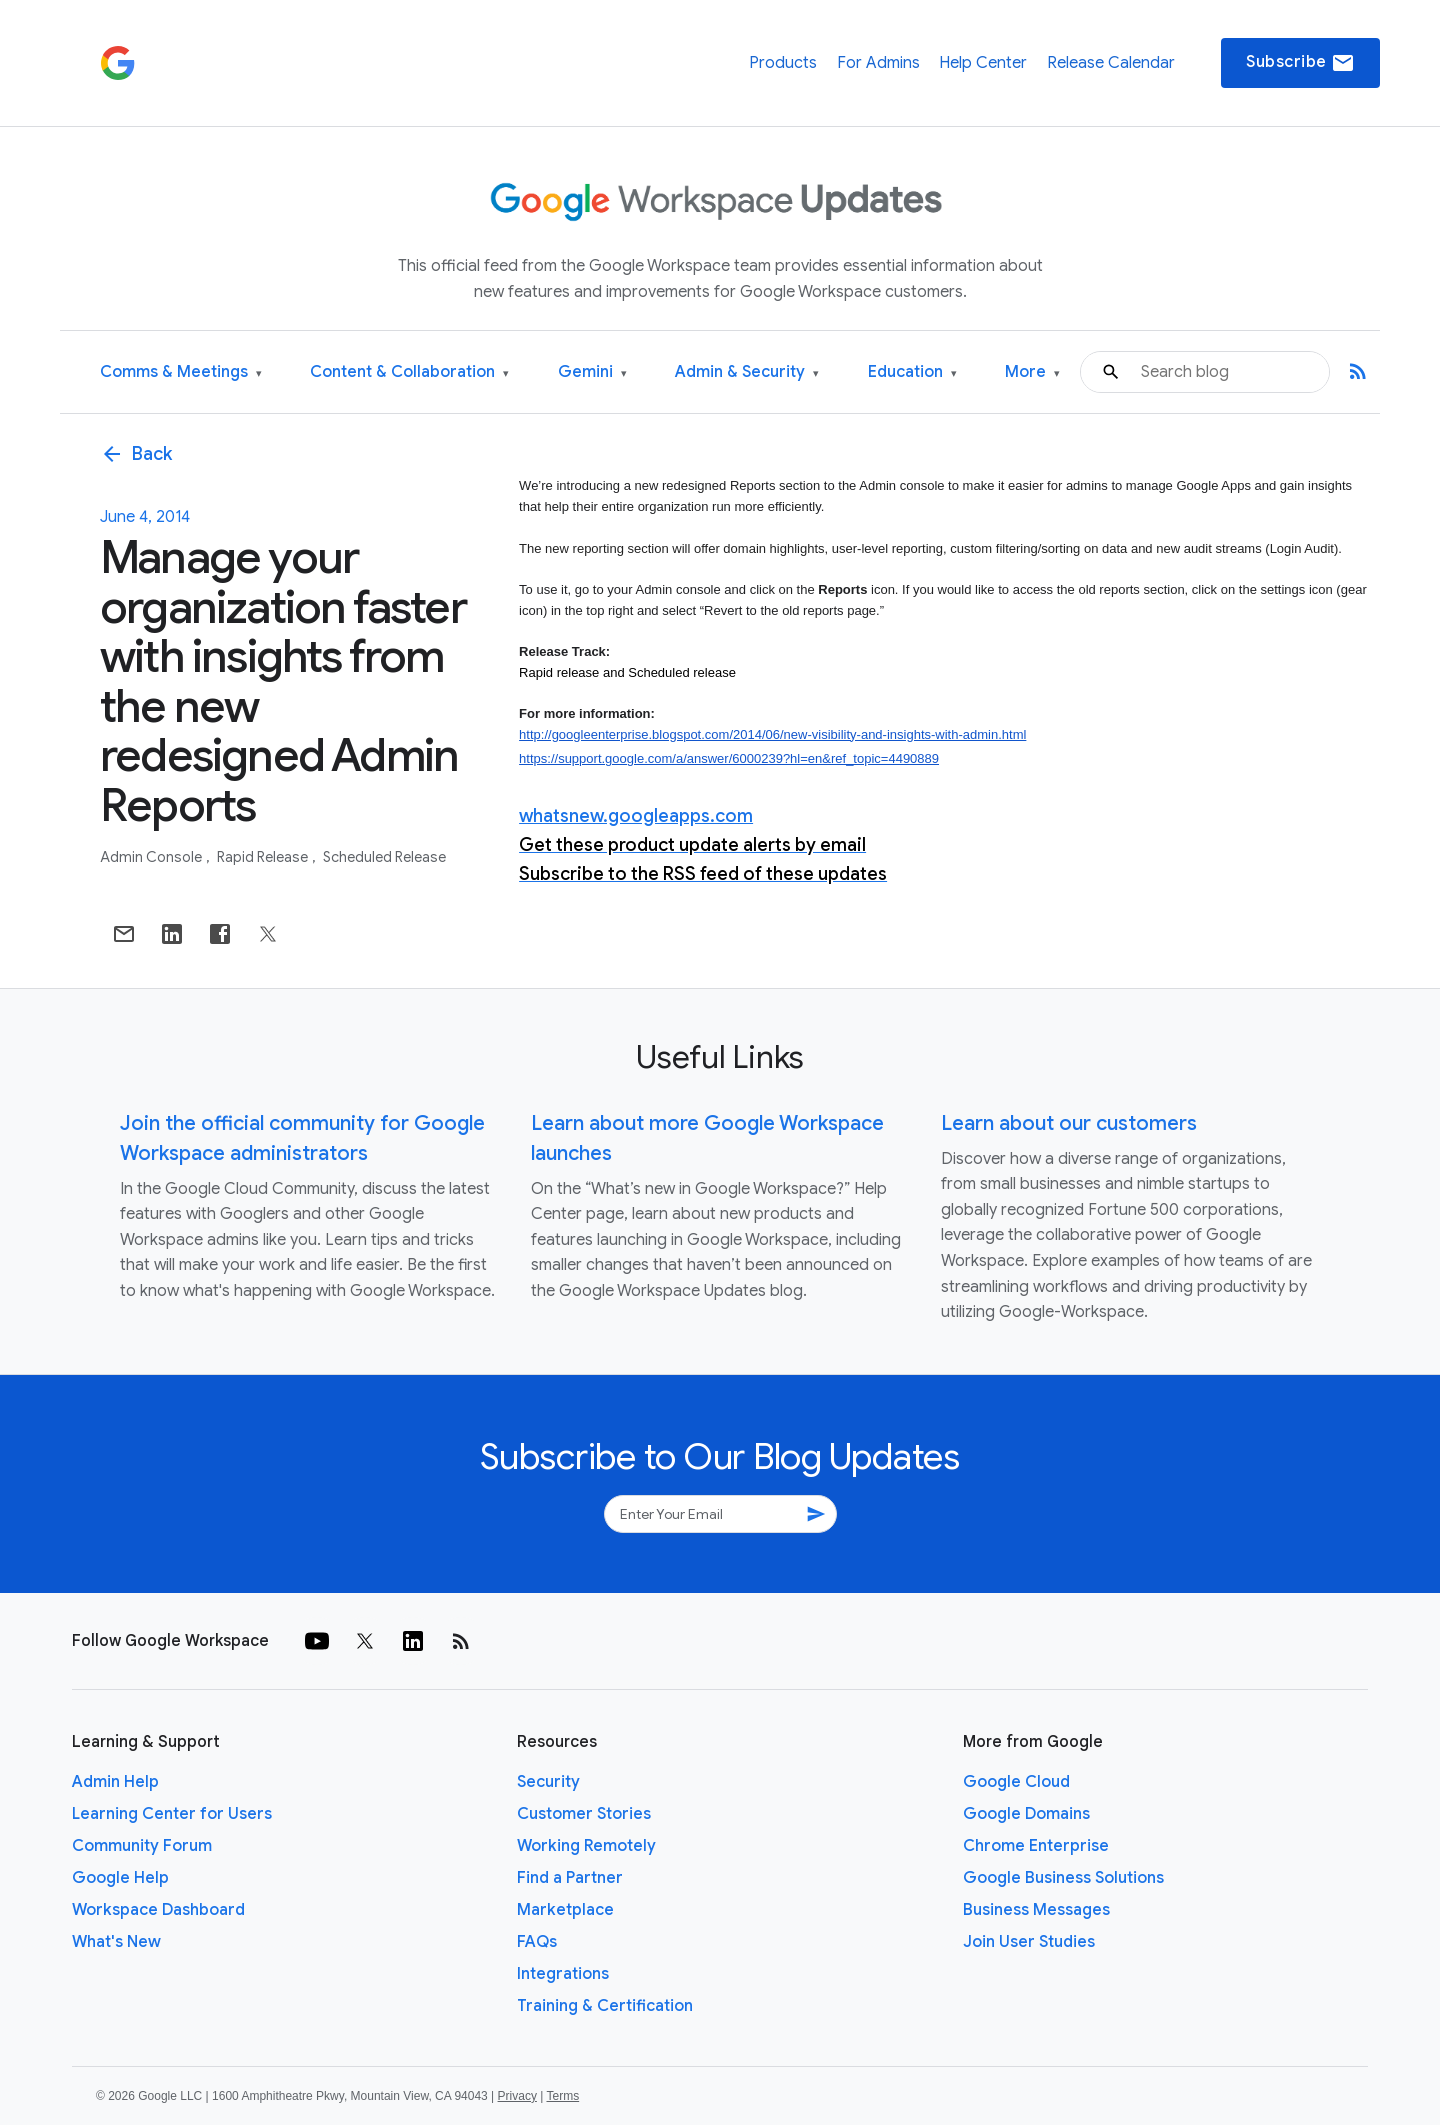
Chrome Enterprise (1036, 1846)
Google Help (120, 1878)
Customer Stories (584, 1814)
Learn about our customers (1069, 1123)
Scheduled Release (384, 857)
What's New (116, 1942)
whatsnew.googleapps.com (636, 816)
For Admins (878, 63)
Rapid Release (264, 857)
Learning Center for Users (172, 1814)
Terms (562, 2096)
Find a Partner (570, 1878)
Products (783, 63)
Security (548, 1782)
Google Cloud (1016, 1782)
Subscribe (1300, 63)
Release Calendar (1111, 63)
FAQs (537, 1942)
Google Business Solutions (1063, 1878)
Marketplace (565, 1910)
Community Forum (142, 1846)
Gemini (592, 372)
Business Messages (1036, 1910)
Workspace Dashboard (158, 1910)
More (1032, 372)
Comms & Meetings (181, 372)
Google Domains (1026, 1814)
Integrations (563, 1974)
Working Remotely (586, 1846)
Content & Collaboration (409, 372)
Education (912, 372)
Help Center (983, 63)
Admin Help (115, 1782)
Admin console (152, 857)
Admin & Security (747, 372)
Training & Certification (605, 2006)
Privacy (517, 2096)
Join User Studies (1029, 1942)
